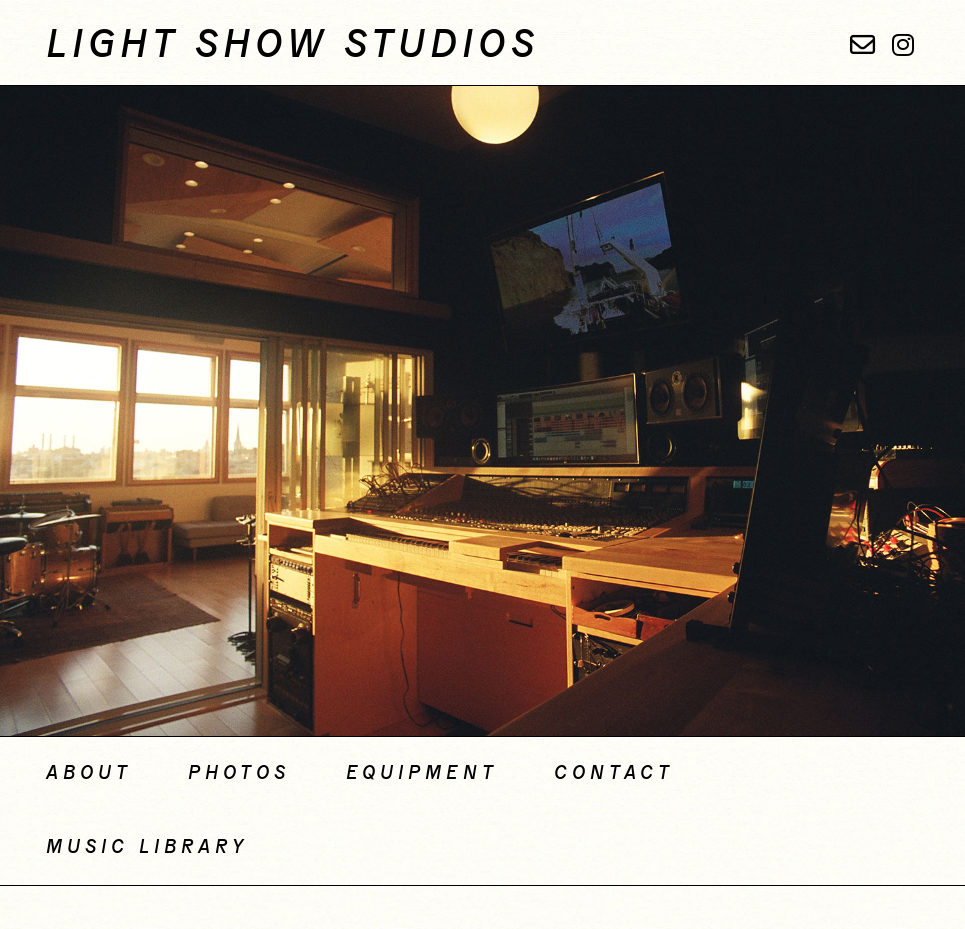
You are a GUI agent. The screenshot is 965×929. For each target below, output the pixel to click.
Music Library (147, 848)
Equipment (422, 774)
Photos (239, 774)
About (89, 774)
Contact (614, 774)
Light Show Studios (292, 46)
